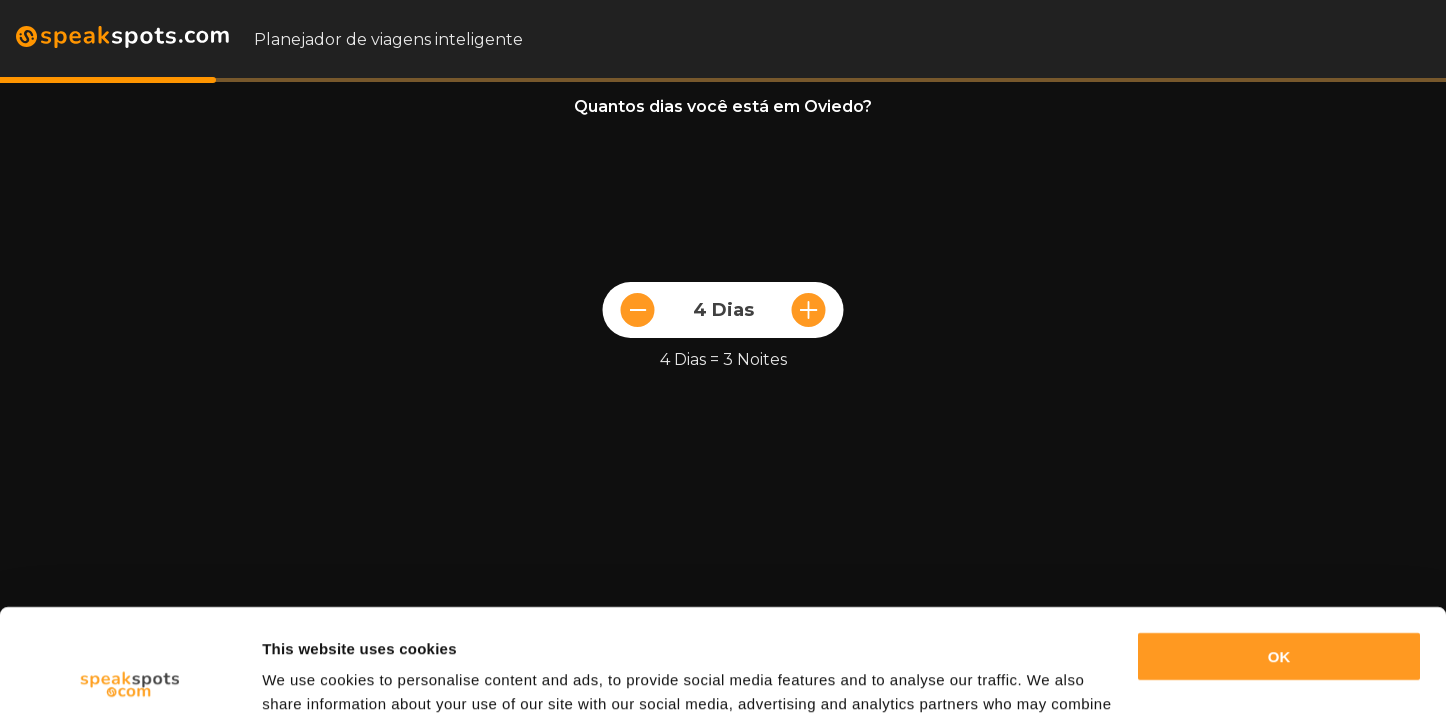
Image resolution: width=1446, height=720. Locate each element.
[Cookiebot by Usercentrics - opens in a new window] (129, 681)
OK (1279, 554)
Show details (308, 680)
